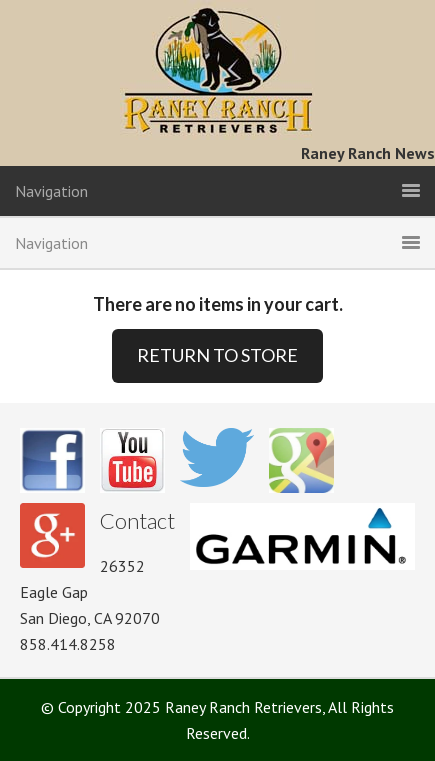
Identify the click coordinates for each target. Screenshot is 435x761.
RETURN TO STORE (217, 355)
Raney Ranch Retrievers (217, 70)
